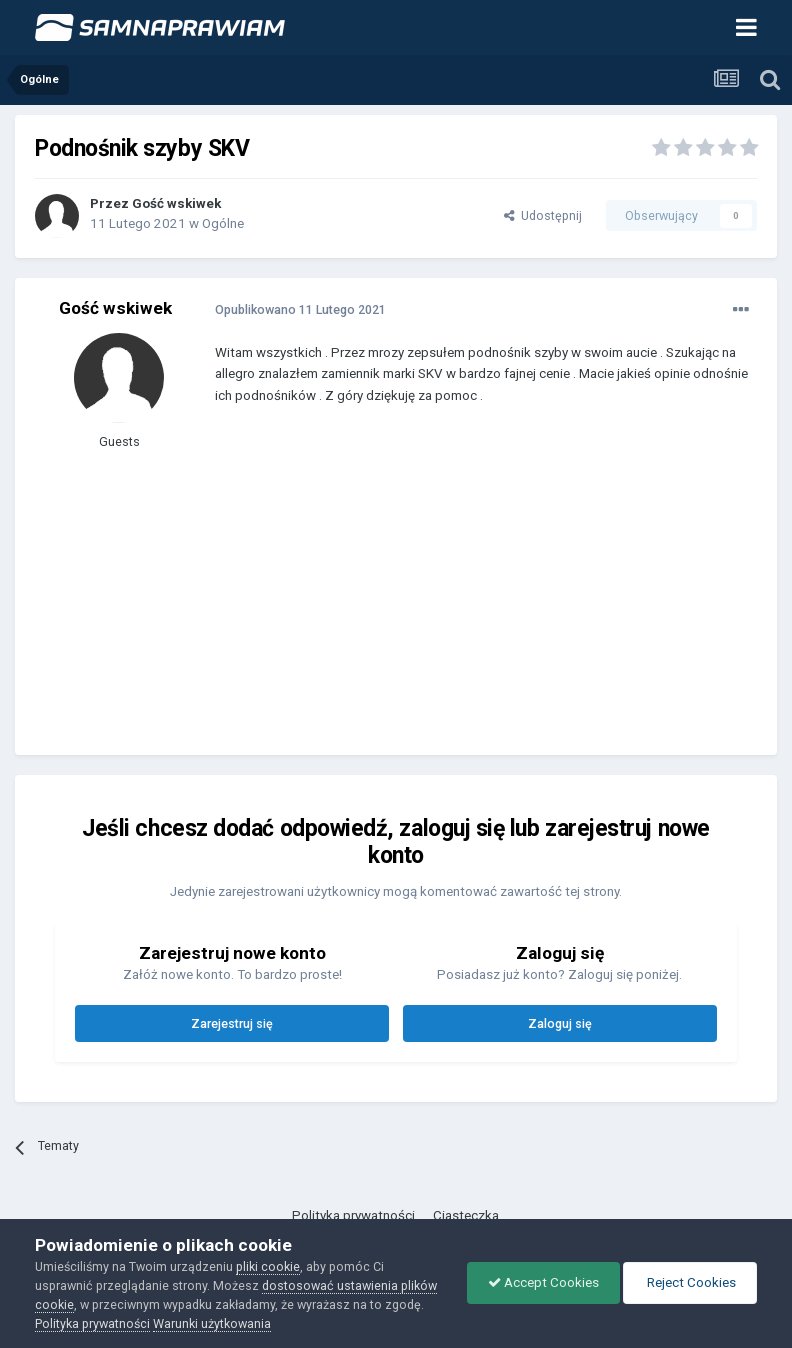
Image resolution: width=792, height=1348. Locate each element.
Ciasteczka (466, 1215)
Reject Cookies (690, 1282)
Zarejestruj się (232, 1023)
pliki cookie (268, 1266)
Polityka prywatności (353, 1215)
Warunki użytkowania (212, 1323)
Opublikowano (300, 309)
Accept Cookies (543, 1282)
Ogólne (223, 223)
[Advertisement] (449, 595)
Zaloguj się (560, 1023)
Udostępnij (543, 215)
